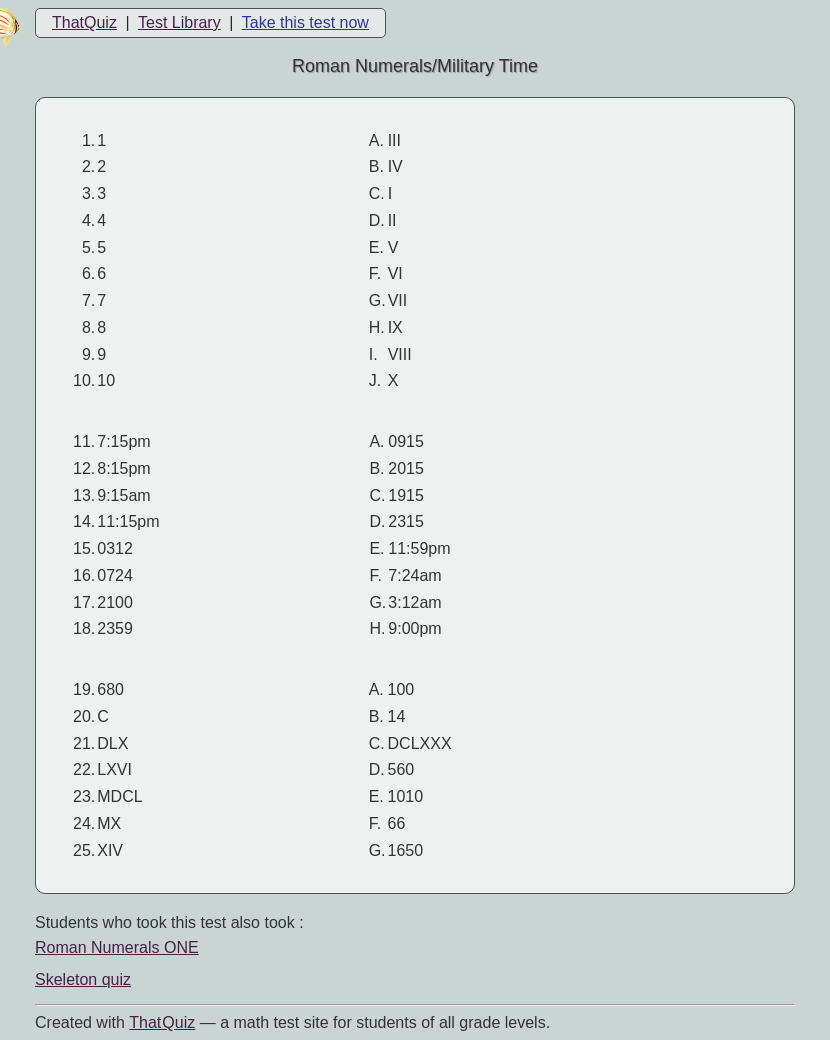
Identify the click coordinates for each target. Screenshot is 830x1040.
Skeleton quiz (83, 979)
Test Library (179, 22)
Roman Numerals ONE (117, 947)
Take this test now (305, 22)
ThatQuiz (84, 22)
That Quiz (162, 1022)
